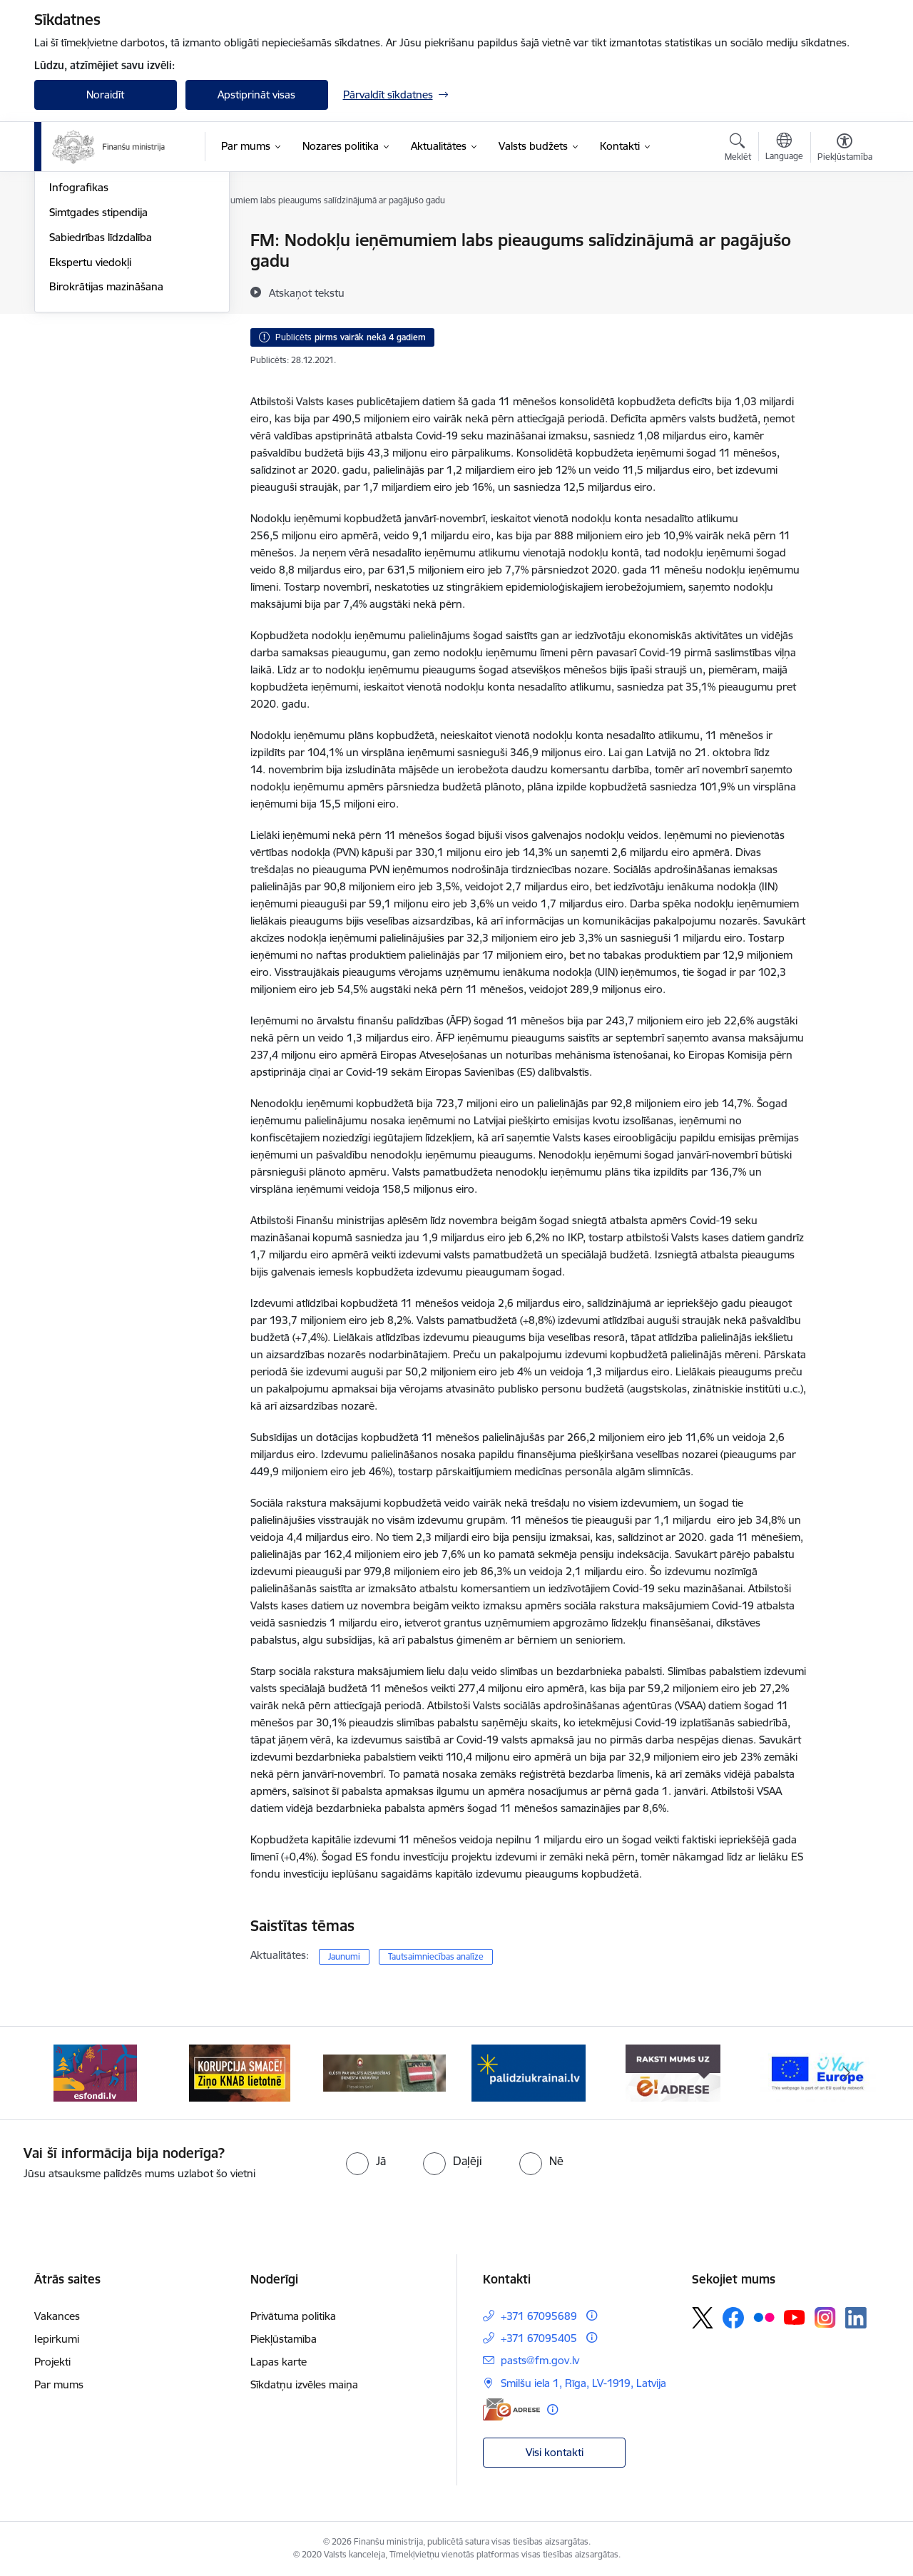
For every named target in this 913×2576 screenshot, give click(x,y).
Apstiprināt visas (256, 94)
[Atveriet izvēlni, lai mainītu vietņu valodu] (784, 148)
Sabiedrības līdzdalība (100, 390)
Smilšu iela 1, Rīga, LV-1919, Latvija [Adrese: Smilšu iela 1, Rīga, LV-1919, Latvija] (583, 2383)
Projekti (52, 2361)
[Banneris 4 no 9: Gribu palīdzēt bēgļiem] (528, 2072)
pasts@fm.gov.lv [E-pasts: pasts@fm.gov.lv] (540, 2360)
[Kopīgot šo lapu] (844, 270)
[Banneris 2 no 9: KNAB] (239, 2072)
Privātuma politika (293, 2316)
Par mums (58, 2384)
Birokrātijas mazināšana (106, 439)
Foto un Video (83, 315)
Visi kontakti (554, 2452)
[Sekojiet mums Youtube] (794, 2317)
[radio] (366, 2160)
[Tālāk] (846, 2073)
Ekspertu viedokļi (90, 415)
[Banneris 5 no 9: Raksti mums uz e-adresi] (673, 2072)
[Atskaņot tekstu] (307, 292)
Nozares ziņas (82, 290)
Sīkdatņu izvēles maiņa (304, 2384)
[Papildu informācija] (591, 2315)
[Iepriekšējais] (67, 2073)
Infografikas (78, 340)
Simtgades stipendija (98, 365)
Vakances (57, 2316)
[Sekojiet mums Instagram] (825, 2317)
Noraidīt (105, 94)
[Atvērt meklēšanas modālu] (738, 149)
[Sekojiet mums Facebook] (733, 2317)
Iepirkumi (56, 2339)
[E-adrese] (511, 2409)
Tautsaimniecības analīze (436, 1956)
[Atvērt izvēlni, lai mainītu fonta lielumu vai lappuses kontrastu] (844, 149)
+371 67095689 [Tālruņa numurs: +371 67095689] (539, 2316)
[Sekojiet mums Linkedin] (856, 2317)
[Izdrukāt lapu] (844, 234)
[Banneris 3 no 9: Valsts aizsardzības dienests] (385, 2072)
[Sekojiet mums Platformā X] (702, 2317)
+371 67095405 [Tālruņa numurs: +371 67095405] (539, 2338)
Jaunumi (69, 266)
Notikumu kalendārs (97, 241)
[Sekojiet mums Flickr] (764, 2317)
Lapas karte (278, 2361)
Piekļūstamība (283, 2339)
